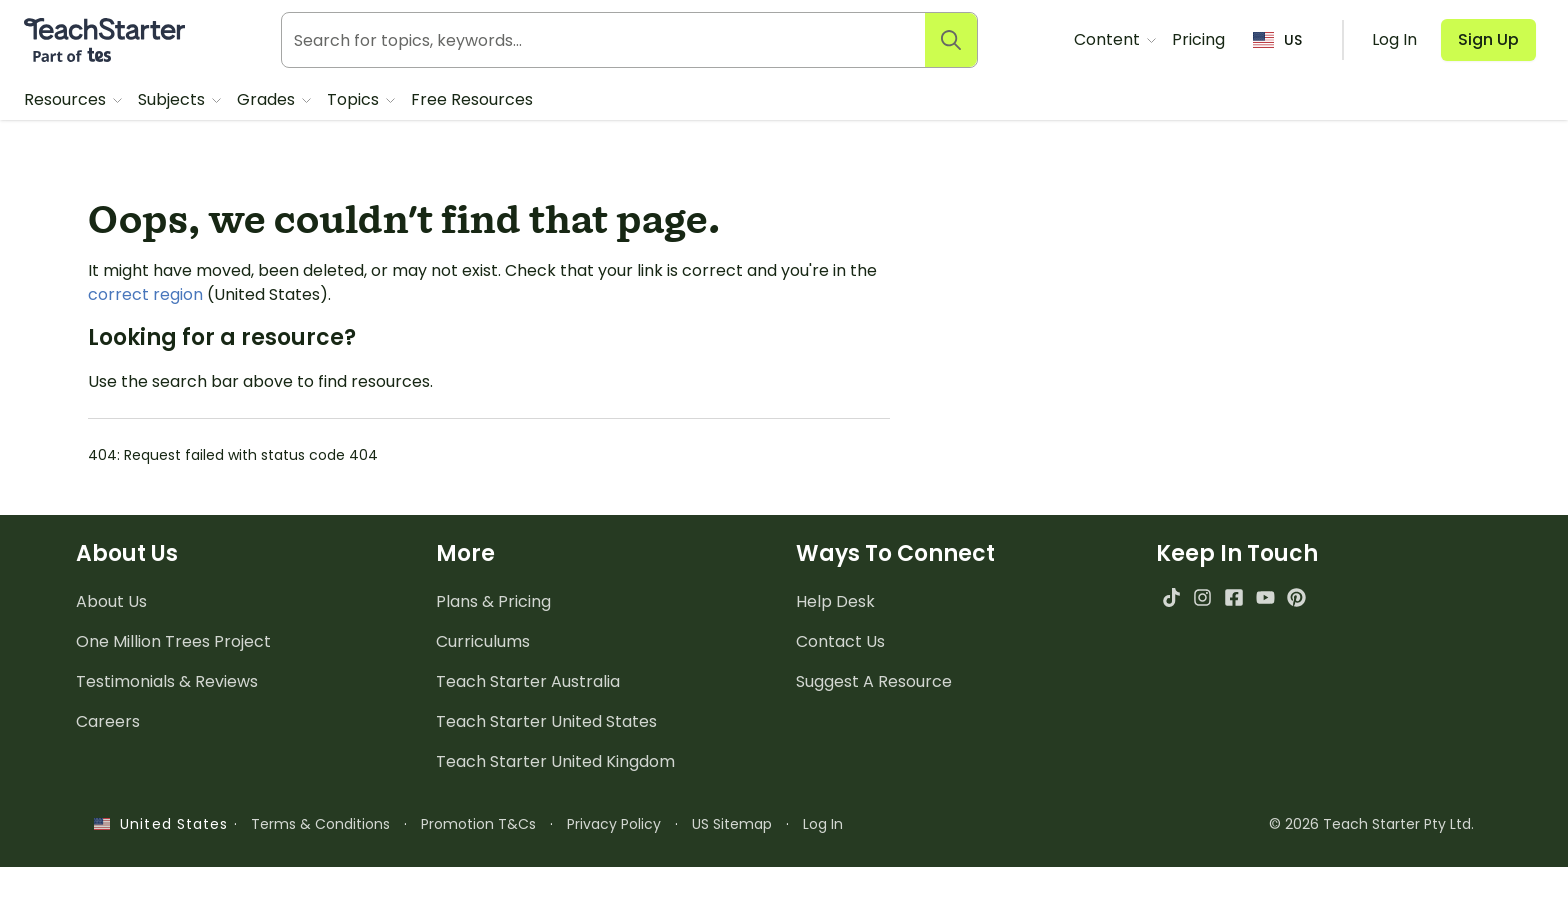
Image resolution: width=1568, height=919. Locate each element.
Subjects (173, 99)
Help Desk (835, 601)
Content (1109, 39)
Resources (67, 99)
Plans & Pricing (493, 601)
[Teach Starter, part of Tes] (104, 40)
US (1277, 40)
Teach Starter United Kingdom (555, 761)
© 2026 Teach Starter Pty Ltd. (1371, 824)
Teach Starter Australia (528, 681)
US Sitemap (732, 824)
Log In (823, 824)
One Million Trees (173, 641)
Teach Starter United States (546, 721)
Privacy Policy (614, 824)
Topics (355, 99)
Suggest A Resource (874, 681)
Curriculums (483, 641)
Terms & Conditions (320, 824)
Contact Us (840, 641)
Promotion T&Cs (478, 824)
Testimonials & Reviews (167, 681)
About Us (111, 601)
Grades (268, 99)
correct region (145, 294)
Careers (108, 721)
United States (161, 824)
